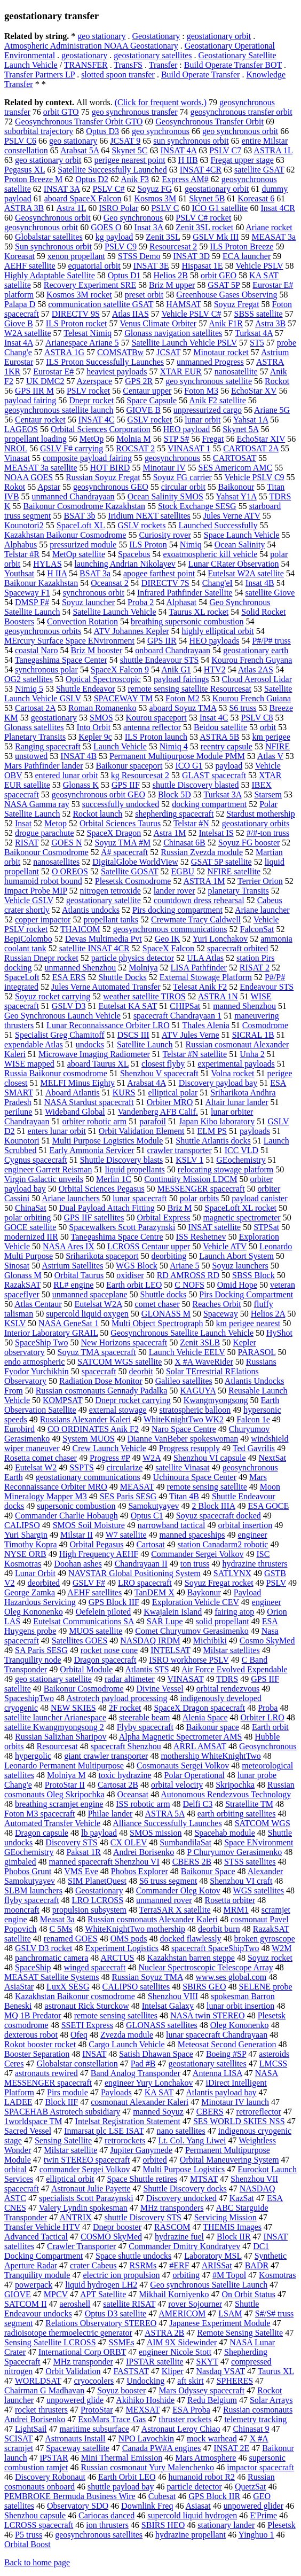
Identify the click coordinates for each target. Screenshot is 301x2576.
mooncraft (21, 1909)
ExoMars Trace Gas (112, 2419)
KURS (124, 1092)
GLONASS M (166, 1313)
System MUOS (88, 1438)
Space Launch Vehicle (242, 534)
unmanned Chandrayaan (73, 496)
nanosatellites (56, 861)
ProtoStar (97, 2409)
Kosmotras (277, 2275)
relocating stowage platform (226, 1169)
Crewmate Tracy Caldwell (196, 919)
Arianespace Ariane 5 (82, 342)
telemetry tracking (255, 2419)
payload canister (259, 1198)
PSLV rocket (88, 390)
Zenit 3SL (163, 236)
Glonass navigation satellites (173, 333)
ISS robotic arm (143, 1803)
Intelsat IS (216, 832)
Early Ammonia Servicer (91, 1150)
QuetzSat (250, 2486)
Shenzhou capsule (35, 2515)
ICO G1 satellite (220, 208)
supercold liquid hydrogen (192, 2515)
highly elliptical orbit (218, 631)
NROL (15, 448)
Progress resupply (189, 1448)
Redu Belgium (212, 2400)
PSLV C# (108, 188)
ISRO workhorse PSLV (188, 1659)
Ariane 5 (185, 1265)
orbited (155, 2159)
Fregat (213, 438)
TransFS (128, 64)
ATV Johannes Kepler (131, 631)
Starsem (268, 794)
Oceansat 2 (110, 583)
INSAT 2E (231, 2448)
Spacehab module (224, 1832)
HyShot (279, 1332)
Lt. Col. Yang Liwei (192, 2140)
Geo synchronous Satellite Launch (208, 2284)
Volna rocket (233, 1073)
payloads (255, 1131)
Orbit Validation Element (142, 1131)
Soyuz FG (155, 188)
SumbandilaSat (185, 1842)
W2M (281, 1948)
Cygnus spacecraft (35, 1159)
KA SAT (159, 2092)
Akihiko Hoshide (145, 2400)
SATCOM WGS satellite (119, 1361)
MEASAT (137, 1486)
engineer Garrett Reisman (48, 1169)
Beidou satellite (220, 727)
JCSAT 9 (125, 140)
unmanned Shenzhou (80, 967)
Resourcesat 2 (173, 246)
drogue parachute (44, 832)
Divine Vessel (160, 1688)
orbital (15, 2169)
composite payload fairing (87, 458)
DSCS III (133, 1034)
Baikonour (236, 486)
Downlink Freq (147, 2505)
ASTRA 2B (164, 2332)
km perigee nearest (248, 1323)
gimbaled (20, 1861)
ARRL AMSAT (199, 1746)
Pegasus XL (24, 169)
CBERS (210, 2111)
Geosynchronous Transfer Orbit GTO (78, 121)
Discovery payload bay (218, 1082)
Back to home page (37, 2562)
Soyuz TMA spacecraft (97, 1352)
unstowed (31, 756)
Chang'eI (217, 583)
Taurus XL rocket (198, 611)
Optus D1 (124, 275)
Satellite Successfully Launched (112, 169)
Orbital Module (86, 1669)
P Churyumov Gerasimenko (234, 1852)
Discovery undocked (181, 2198)
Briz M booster (96, 650)
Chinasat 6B (184, 842)
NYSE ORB (25, 1554)
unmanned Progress (210, 361)
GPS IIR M (34, 390)
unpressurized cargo (207, 409)
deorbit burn (219, 1928)
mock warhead (212, 2438)
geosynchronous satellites (98, 2534)
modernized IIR (31, 1236)
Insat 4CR (277, 208)
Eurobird (19, 1429)
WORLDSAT (38, 2380)
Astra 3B (270, 323)
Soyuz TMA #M (123, 842)
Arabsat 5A (79, 150)
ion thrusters (107, 2525)
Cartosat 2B (118, 1784)
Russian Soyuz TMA (147, 1977)
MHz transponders (172, 2207)
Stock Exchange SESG (197, 506)
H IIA (57, 573)
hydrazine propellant (190, 2534)
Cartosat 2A (35, 707)
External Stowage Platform (206, 977)
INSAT (94, 2053)
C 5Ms (60, 1928)
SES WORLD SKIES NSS (239, 2121)
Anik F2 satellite (217, 400)
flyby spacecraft (31, 1900)
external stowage (118, 1409)
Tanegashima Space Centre (117, 1236)
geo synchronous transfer (135, 111)
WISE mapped (29, 1063)
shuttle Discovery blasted (196, 784)
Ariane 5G (272, 409)
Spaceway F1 (27, 592)
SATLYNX (232, 1573)
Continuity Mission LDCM (190, 1179)
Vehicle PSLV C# (191, 313)
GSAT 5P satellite (221, 861)
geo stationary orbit (48, 160)
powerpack (33, 2284)
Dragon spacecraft (105, 1659)
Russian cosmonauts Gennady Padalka (102, 1390)
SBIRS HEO (163, 2525)
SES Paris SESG (128, 1496)
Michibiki (210, 1640)
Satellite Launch (144, 1044)
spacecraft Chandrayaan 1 (177, 1015)
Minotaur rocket (221, 352)
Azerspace (95, 381)
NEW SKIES (73, 1707)
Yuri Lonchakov (220, 938)
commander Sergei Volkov (84, 2169)
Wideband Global (75, 1111)
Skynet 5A (240, 429)
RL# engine (73, 1284)
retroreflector (258, 2111)
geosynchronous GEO (110, 486)
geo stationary (101, 36)
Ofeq (79, 2034)
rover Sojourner (195, 2303)
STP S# (176, 438)
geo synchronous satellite (208, 381)
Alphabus (20, 544)
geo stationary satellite (53, 1679)
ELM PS (212, 1131)
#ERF (179, 2265)
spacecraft (99, 1371)
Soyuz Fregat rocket (219, 1582)
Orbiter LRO (262, 1717)
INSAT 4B (78, 756)
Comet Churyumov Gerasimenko (191, 1630)
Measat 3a (57, 1919)
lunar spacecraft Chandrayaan (216, 2034)
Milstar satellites (231, 1650)
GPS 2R (139, 381)
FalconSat (257, 929)
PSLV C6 (20, 140)
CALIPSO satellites (136, 1986)
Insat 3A (148, 227)
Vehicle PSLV (259, 265)
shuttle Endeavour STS (159, 659)
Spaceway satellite (77, 2448)
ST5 (257, 342)
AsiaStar (19, 1986)
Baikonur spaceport (129, 765)
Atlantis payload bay (221, 2092)
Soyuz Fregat (236, 304)
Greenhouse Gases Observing (226, 294)
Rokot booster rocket (40, 2044)
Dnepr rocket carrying (132, 1400)
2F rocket (125, 1707)
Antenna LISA (217, 2073)
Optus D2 (91, 179)
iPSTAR (54, 2457)
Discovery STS (71, 1842)
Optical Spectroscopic (103, 679)
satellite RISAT (129, 2303)
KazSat (241, 2198)
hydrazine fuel (179, 2236)
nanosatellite (236, 371)
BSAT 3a (95, 573)
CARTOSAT (234, 458)
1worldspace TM (33, 2121)
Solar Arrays (271, 2400)
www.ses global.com (231, 1977)
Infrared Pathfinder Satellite (185, 592)
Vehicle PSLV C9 (254, 477)
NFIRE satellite (233, 871)
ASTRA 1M (204, 881)
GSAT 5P (224, 284)
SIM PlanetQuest (97, 1880)
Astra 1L (71, 208)
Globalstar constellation (76, 2063)
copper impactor (42, 919)
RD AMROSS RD (188, 1275)
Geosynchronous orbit (53, 217)
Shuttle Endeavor (85, 688)
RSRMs (143, 2265)
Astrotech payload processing (116, 1698)
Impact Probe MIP (35, 890)
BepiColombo (28, 938)
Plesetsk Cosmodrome (133, 881)
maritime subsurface (94, 2428)
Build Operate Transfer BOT (233, 64)
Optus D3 (102, 131)
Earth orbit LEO (134, 1284)
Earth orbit (270, 1727)
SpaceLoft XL (81, 525)
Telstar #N (191, 823)
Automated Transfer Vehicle (52, 1823)
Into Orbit (94, 727)
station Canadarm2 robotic (223, 1544)
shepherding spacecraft (174, 813)
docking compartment (209, 804)
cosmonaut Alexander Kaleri (139, 2102)
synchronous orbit (93, 592)
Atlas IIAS (130, 313)
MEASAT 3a (273, 236)
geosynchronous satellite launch (58, 409)
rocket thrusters (41, 2409)
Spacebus (134, 554)
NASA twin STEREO (207, 2015)
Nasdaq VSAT (220, 2371)
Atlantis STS (147, 1669)
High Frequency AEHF (98, 1554)
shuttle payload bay (121, 2486)
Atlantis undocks (91, 909)
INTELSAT (170, 1650)
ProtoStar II (65, 1784)
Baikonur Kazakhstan (41, 583)
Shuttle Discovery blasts (121, 1159)
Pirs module (67, 2092)
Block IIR (234, 2236)
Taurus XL (276, 2371)
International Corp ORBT (82, 2351)
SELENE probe (265, 1986)
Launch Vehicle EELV (187, 1352)
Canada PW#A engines (161, 2448)
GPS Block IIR (214, 2496)
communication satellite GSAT (100, 304)
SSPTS (81, 1467)
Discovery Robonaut (50, 2476)
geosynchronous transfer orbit (241, 111)
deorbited (44, 1582)
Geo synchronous (133, 217)
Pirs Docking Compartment (246, 1294)
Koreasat (19, 256)
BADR (256, 2265)
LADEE (18, 2102)
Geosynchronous (268, 1746)
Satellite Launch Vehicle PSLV (184, 342)
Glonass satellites (34, 727)
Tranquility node (32, 1659)
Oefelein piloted (103, 1611)
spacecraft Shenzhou (126, 1746)
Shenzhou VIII (173, 1996)
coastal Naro (36, 650)
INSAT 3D (191, 256)
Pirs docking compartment (177, 909)
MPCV (56, 2294)
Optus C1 (147, 1515)
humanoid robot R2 (202, 2476)
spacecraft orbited (237, 948)
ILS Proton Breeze (241, 246)
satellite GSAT (259, 169)
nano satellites (181, 2130)
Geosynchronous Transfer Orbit (209, 121)
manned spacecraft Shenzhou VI (104, 1861)
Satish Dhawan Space (156, 2053)
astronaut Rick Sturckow (87, 2005)
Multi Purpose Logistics (184, 2169)
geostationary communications (88, 1477)
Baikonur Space (208, 1871)
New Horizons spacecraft (124, 1342)
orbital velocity (177, 1784)
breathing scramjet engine (59, 1803)
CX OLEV (128, 1842)
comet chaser (157, 1304)
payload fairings (181, 679)
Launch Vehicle (120, 746)
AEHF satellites (94, 1592)
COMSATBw (120, 352)
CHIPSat (185, 1006)
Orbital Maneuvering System (229, 2159)
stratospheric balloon (195, 1409)
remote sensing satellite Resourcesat (189, 688)
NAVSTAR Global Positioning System (134, 1573)
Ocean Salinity (240, 544)
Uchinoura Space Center (194, 1477)
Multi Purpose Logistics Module (107, 1140)
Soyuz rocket (270, 1957)
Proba (268, 1707)
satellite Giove (270, 592)
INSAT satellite (214, 1227)
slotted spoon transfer (118, 74)
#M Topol (229, 2275)
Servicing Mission (225, 2217)
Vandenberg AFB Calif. (158, 1111)
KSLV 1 (189, 1159)
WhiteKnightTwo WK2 (184, 1419)
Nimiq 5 (29, 688)
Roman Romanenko (102, 707)
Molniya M (66, 1775)
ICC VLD (241, 1150)
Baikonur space (212, 1727)
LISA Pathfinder (199, 967)
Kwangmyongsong (216, 1400)
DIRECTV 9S (76, 313)
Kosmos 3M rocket (79, 294)
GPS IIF (126, 784)
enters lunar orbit (57, 1131)
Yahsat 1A (250, 419)
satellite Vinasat (182, 1467)
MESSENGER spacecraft (201, 1188)
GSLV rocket (149, 419)
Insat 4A (18, 342)
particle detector (194, 2486)
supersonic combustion (76, 1505)
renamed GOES (71, 1938)
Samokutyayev (153, 1505)
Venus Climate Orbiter (158, 323)
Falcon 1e (253, 1419)
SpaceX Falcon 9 (120, 669)
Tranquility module (37, 2275)
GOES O (106, 227)
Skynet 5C (129, 150)
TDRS (227, 1679)
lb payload (99, 1832)
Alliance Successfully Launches (167, 1823)
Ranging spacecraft (48, 746)
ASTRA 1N (218, 996)
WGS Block (136, 1265)
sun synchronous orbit (190, 140)
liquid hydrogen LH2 (101, 2284)
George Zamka (29, 1592)
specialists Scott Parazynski (86, 2198)
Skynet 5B (207, 198)
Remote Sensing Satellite (240, 2332)
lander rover (174, 890)
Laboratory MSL (212, 2255)
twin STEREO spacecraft (87, 2159)
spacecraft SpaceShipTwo (215, 1948)
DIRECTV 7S (165, 583)
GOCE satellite (30, 1227)
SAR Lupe (165, 1621)
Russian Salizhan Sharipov (61, 1736)
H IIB (188, 160)
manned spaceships (192, 1534)
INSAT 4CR (200, 169)
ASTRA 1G (64, 352)
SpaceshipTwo (29, 1698)
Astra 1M (169, 832)
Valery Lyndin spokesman (83, 2207)
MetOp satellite (78, 554)
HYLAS (47, 563)
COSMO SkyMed (111, 2236)
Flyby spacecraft (145, 1727)
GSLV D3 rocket (44, 1948)
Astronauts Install (75, 2438)
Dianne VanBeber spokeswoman (183, 1438)
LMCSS (273, 2063)
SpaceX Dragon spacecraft (199, 1707)
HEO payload (186, 429)
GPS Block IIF (114, 1602)
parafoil (152, 1121)
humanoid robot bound (43, 881)
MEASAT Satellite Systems (51, 1977)
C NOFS (189, 1284)
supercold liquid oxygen (87, 1313)
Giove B (18, 323)
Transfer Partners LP (39, 74)
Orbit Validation (72, 2371)
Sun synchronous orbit (53, 246)
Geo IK (167, 938)
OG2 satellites (28, 679)
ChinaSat (30, 1207)
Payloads (116, 2092)
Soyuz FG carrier (182, 477)
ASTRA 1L (273, 150)
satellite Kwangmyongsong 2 (54, 1727)
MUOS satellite (95, 1630)
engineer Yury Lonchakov (149, 2082)
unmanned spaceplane (90, 1294)
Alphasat (181, 602)
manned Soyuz (158, 2111)
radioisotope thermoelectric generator (68, 2332)
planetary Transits (238, 890)
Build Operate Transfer (200, 74)
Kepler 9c (95, 736)
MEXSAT (143, 2409)
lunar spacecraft (140, 1198)
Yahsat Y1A (236, 496)
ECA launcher (247, 256)
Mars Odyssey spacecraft (201, 2390)
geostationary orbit (219, 36)
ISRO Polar (118, 208)
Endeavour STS (267, 986)
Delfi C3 (198, 1803)
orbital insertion (245, 1525)
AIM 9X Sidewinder (182, 2342)
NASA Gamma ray (36, 804)
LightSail (31, 2428)
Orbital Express (163, 1217)
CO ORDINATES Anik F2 (93, 1429)
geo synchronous (160, 131)
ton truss (195, 1563)
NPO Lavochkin (146, 2438)
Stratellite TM (249, 1803)
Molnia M (133, 438)
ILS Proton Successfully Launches (105, 361)
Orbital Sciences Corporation (100, 429)
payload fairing (30, 400)
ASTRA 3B (24, 208)
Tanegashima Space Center (61, 659)
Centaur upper (147, 390)
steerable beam (144, 1717)
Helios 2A (268, 1313)
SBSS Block (253, 1275)
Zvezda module (126, 2034)
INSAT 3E (151, 265)
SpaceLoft (21, 977)
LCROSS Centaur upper (149, 1246)
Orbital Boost (27, 2544)
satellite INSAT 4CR (94, 948)
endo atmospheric (34, 1361)
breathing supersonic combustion (187, 621)
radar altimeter (130, 1679)
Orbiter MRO (170, 1102)
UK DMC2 (45, 381)
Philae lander (110, 1813)
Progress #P (110, 1457)
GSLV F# (89, 1582)
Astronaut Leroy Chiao (180, 2428)
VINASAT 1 (189, 448)
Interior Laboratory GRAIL (51, 1332)
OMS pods (128, 1938)
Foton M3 (201, 390)
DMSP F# (32, 602)
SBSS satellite (258, 313)
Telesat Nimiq (88, 333)
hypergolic (33, 1755)
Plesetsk (281, 2525)
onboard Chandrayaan (172, 650)
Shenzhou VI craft (241, 1880)
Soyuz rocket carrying (52, 996)
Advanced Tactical (36, 2236)
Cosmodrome (265, 1025)
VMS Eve (81, 1871)
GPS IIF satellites (94, 1217)
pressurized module (83, 544)
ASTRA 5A (165, 1813)
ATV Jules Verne (190, 1034)
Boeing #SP (226, 2053)
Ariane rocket (268, 227)
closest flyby (163, 1063)
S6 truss (242, 707)
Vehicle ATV (225, 1246)
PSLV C (165, 208)
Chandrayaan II (141, 1563)
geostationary (84, 55)
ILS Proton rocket (76, 323)
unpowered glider (253, 2505)
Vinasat (17, 458)
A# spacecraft (124, 852)
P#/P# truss (271, 640)
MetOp (92, 438)
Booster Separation (36, 2053)
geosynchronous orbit (41, 227)
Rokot (14, 486)
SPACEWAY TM (123, 698)
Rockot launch (97, 813)
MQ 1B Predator (32, 2015)
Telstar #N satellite (195, 1054)
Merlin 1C (113, 1179)
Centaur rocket (40, 419)
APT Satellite (103, 2294)
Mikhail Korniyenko (174, 2294)
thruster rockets (185, 2419)
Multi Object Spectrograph (157, 1323)
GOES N (66, 842)
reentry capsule (226, 746)
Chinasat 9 (251, 2428)
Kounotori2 (24, 525)
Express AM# (185, 179)
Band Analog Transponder (135, 2073)
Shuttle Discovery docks (184, 2188)
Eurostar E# (53, 371)
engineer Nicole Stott (175, 2351)
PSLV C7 (225, 150)
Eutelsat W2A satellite (246, 573)
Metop (55, 823)
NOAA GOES (28, 477)
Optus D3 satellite (116, 2313)
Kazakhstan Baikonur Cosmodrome (65, 534)
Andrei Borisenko (143, 1852)
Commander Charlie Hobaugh (66, 1515)
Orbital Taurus (79, 1275)
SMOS (101, 717)
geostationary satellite (103, 900)
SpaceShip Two (41, 1342)
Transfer (163, 64)
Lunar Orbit (35, 1573)
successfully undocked (120, 804)
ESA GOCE (268, 1505)
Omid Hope (237, 1284)
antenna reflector (152, 727)
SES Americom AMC (236, 467)
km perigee (271, 736)
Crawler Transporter (81, 2246)
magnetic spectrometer (241, 1217)
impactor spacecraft (260, 2467)
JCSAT (168, 352)
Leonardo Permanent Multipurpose (64, 1765)
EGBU (183, 871)
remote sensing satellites (115, 2015)
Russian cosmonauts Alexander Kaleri (153, 1919)
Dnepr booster (117, 2227)
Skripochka (235, 1784)
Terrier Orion (260, 881)
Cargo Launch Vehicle (126, 2044)
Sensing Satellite (63, 2140)
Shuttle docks (163, 1294)
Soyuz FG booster (249, 842)
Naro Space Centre (184, 1429)
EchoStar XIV (260, 438)
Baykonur (204, 1592)
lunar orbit (202, 419)
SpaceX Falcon (168, 948)
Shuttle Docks (122, 977)
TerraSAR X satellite (175, 1909)
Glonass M (23, 1275)
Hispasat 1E (202, 265)
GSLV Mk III (216, 236)
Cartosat (150, 1544)
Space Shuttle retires (142, 2178)
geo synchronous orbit (240, 131)
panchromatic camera (51, 1957)
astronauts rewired (46, 2073)
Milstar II (76, 1534)
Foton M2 (182, 698)
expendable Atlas (33, 1044)
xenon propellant (76, 256)
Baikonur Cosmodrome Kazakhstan (84, 506)
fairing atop (234, 1611)
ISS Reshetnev (201, 1236)
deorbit (141, 1371)
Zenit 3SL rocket (204, 227)
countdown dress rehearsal (199, 900)
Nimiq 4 (174, 746)
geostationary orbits (256, 823)
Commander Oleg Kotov (178, 1890)
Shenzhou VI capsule (209, 1457)
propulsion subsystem (89, 1909)
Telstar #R (21, 554)
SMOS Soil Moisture (89, 1525)
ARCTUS (117, 1957)
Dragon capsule (41, 1832)
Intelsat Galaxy (168, 2005)
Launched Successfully (218, 525)
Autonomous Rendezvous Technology (226, 1794)
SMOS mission (155, 1832)
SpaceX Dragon (114, 832)
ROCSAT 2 (135, 448)
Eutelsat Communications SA (83, 1621)
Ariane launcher (262, 909)
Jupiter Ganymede (141, 2150)
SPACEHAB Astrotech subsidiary (62, 2111)
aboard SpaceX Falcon (83, 198)
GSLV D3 (69, 1006)
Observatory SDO (77, 2505)
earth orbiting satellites (236, 1813)
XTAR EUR (181, 371)
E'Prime (263, 2515)
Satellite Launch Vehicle (114, 611)
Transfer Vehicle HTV (42, 2227)
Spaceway (220, 1313)
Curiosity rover (165, 534)
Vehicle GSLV (28, 900)
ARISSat (217, 2265)
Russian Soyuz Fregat (103, 477)
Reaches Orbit (217, 1304)
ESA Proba (191, 2409)
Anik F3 (135, 179)
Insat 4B (259, 583)
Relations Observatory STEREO (100, 2323)
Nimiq (191, 544)
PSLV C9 (121, 246)
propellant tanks (110, 919)
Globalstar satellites (49, 236)
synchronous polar (46, 669)
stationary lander (226, 2525)
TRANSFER (86, 64)
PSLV (276, 1582)
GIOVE (17, 2294)
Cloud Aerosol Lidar (256, 679)
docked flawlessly (190, 1938)
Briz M (180, 1207)
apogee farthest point (159, 573)
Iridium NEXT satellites (149, 515)
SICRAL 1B (253, 1034)
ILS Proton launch (156, 736)
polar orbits (199, 1198)
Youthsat (19, 573)
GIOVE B (143, 409)
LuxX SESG (67, 1986)
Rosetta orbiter (229, 1900)
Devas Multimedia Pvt (103, 938)
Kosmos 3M (155, 198)
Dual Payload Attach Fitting (107, 1207)
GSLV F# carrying (71, 448)
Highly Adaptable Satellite (49, 275)
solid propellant (222, 1621)
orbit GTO (61, 111)
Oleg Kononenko (239, 2025)
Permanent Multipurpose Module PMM (177, 756)
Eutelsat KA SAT (127, 1006)
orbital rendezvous (228, 1688)
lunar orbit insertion (240, 2005)
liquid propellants (134, 1169)
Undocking (145, 2380)
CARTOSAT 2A (251, 448)
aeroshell (75, 2303)
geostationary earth (255, 650)
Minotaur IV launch (235, 2102)
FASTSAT (131, 2371)
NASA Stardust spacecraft (89, 1102)
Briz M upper (172, 284)
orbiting (186, 2275)
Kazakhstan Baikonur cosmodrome (75, 1996)
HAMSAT (183, 304)
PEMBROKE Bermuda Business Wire (70, 2496)
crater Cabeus (93, 2265)
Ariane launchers (71, 1198)
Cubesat (162, 2496)
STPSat (266, 1227)
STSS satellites (249, 1861)
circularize (125, 1467)
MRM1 (236, 1909)
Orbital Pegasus (97, 1544)
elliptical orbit (70, 2178)
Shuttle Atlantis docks (213, 1140)
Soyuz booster (121, 2390)
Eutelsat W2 (36, 1467)
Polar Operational (194, 1775)
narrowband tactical (171, 1525)
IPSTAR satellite (155, 2361)
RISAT (26, 842)
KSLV (15, 1323)
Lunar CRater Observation (233, 563)
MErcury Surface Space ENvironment (69, 640)
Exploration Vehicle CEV (195, 1602)
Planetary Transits (35, 736)
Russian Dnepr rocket (41, 957)
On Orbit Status (248, 2294)
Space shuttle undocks (133, 2255)
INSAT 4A (178, 150)
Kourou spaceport (156, 717)
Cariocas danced (106, 2515)
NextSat (273, 1457)
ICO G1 (188, 765)
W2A (151, 1457)
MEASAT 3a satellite (40, 467)
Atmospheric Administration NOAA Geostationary (91, 45)
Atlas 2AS (255, 669)
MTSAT (204, 2178)
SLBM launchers (33, 1890)
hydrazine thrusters (254, 1563)
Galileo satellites (183, 1380)
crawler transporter (179, 1150)
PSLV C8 (257, 717)
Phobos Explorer (139, 1871)
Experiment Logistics (122, 1948)
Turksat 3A (222, 794)
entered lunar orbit (66, 775)
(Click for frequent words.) (161, 102)
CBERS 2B (191, 1861)
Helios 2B (171, 275)
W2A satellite (27, 333)
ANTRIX (75, 2217)
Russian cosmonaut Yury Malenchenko (148, 2467)
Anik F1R (226, 323)
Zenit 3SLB (200, 1342)
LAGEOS (21, 429)
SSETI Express (87, 2025)
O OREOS (70, 871)
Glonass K (81, 784)
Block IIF (61, 2102)
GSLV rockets (141, 525)
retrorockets (125, 2140)
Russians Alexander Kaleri (85, 1419)
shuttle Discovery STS (143, 2217)
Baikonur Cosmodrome (84, 1688)
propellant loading (35, 438)
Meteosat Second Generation (227, 2044)
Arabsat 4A (146, 1082)
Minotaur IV (163, 467)
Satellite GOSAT (130, 871)
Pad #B (143, 2063)
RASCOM (172, 2227)
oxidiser (130, 1275)
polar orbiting (27, 1217)
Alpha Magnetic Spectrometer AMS (180, 1736)
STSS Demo (139, 256)
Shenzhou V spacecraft (159, 1073)
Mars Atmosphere (205, 2457)
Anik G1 (176, 669)
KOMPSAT (62, 1400)
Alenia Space (205, 1717)
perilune (18, 1111)
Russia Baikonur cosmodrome (55, 1073)
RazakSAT (22, 1284)
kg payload (114, 236)
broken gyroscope (264, 1938)
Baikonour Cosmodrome (46, 852)
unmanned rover (164, 1900)
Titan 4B (184, 1496)
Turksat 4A (254, 333)
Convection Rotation (82, 621)
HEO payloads (214, 640)
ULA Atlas (205, 957)
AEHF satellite (30, 265)
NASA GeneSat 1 (68, 1323)
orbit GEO (218, 275)
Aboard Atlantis (72, 1092)
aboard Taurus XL (98, 1063)
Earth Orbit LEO (127, 2476)
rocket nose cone (109, 1650)
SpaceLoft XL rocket (240, 1207)
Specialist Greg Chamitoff (60, 1034)
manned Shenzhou (244, 1006)
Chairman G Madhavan (44, 2390)
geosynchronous (172, 458)
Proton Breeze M (33, 179)
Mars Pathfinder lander (43, 765)
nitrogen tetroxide (110, 890)
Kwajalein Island (173, 1611)
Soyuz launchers (240, 1265)
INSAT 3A (62, 188)
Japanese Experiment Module (219, 2323)
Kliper (173, 2371)
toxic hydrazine (124, 1775)
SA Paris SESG (41, 1650)
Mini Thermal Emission (122, 2457)
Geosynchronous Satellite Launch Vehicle (182, 1332)
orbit (268, 727)
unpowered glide (75, 2400)
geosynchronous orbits (42, 631)
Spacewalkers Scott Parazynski (122, 1227)
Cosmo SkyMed (267, 1640)
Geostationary (156, 36)
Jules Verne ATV (231, 515)
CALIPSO (22, 1525)
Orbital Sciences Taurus (120, 823)
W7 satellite (126, 1534)
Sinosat (16, 1265)
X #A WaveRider (204, 1361)
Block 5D (174, 794)
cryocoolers (94, 2380)
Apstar (48, 486)
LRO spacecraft (145, 1582)
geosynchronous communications (170, 929)
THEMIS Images (232, 2227)
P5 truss (28, 2534)
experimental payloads (235, 1063)
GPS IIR (162, 640)
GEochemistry (240, 1159)
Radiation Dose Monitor (100, 1380)
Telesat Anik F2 (200, 986)
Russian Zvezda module (202, 852)
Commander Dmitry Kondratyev (184, 2246)
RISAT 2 (255, 967)
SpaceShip (33, 1967)
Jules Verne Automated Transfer (106, 986)
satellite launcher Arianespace (55, 1717)
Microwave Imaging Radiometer (94, 1054)
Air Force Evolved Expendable (234, 1669)
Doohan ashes (77, 1563)
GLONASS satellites (161, 2025)
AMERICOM (182, 2313)
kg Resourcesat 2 (140, 775)
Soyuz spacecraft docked (218, 1515)
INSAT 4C (96, 419)
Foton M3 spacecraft (39, 1813)
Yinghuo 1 (256, 2534)
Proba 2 (141, 602)
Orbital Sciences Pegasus (102, 1188)
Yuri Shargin (25, 1534)
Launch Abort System (236, 1255)
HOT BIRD (110, 467)
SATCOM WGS (262, 1823)
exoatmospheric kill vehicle (210, 554)
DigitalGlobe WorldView (135, 861)
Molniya (143, 967)
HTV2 (215, 669)
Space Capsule (151, 400)
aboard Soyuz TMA (183, 707)
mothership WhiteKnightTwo (210, 1755)
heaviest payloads (116, 371)
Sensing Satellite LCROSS (50, 2342)
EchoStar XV (253, 390)
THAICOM (80, 929)
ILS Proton (148, 544)
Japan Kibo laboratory (217, 1121)
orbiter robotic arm (94, 1121)
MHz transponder (83, 2361)
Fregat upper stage (242, 160)
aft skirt (190, 2380)
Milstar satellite (70, 2150)
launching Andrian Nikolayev (125, 563)
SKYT (207, 2361)
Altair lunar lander (236, 1102)
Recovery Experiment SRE (90, 284)
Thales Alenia (205, 1025)
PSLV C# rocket (203, 217)
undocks (90, 1044)
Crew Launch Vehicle (109, 1448)
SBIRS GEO (204, 1986)
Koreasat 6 (255, 198)
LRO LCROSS (97, 1900)
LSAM (230, 2313)
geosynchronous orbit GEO (98, 794)
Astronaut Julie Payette (90, 2188)
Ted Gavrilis (254, 1448)
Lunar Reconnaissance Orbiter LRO (108, 1025)
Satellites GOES (79, 1640)
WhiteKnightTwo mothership (135, 1928)
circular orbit (183, 486)
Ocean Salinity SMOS (165, 496)
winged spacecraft (95, 1967)
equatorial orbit (94, 265)
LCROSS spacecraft (38, 2525)
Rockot (277, 381)
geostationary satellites (153, 55)
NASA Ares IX (68, 1246)
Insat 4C (214, 717)
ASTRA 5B (219, 736)
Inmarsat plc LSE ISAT (104, 2130)
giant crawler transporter (106, 1755)
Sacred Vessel (27, 2130)
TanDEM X (154, 1592)
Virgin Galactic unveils (43, 1179)
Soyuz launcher (88, 602)
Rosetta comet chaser (40, 1457)
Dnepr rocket (91, 400)
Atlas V (270, 756)
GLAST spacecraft (214, 775)
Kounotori (21, 1140)
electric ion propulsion (121, 2275)
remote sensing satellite (207, 1486)
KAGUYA (198, 1390)
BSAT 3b (80, 515)
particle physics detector (133, 957)
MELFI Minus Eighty (78, 1082)
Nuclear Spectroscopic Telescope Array (205, 1967)
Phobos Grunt (27, 1871)
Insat (23, 823)
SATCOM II (25, 2303)
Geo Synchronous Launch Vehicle (62, 1015)
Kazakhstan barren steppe (191, 1957)
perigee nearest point (129, 160)
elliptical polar (172, 1092)
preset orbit (144, 294)
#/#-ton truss (268, 832)
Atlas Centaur (37, 1304)
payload (228, 765)
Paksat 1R (83, 1852)
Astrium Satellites (72, 1265)
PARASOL (257, 1352)
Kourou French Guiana (251, 698)
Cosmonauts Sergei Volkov (183, 1765)
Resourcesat (56, 1746)
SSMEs (121, 2342)
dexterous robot (31, 2034)
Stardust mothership (260, 813)
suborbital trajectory (38, 131)
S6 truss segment (168, 1880)
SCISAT (18, 2438)
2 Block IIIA (213, 1505)
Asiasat (198, 2505)
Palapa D (19, 304)
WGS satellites (258, 1890)
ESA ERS (69, 977)
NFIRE (277, 746)
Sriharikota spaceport (102, 1255)
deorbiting (169, 1255)
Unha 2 (252, 1054)
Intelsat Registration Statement (127, 2121)
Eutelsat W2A (98, 1304)
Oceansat (133, 1794)
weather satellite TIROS (144, 996)
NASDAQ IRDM (150, 1640)
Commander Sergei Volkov (197, 1554)
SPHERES (235, 2380)
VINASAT (185, 1679)
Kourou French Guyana (251, 659)
